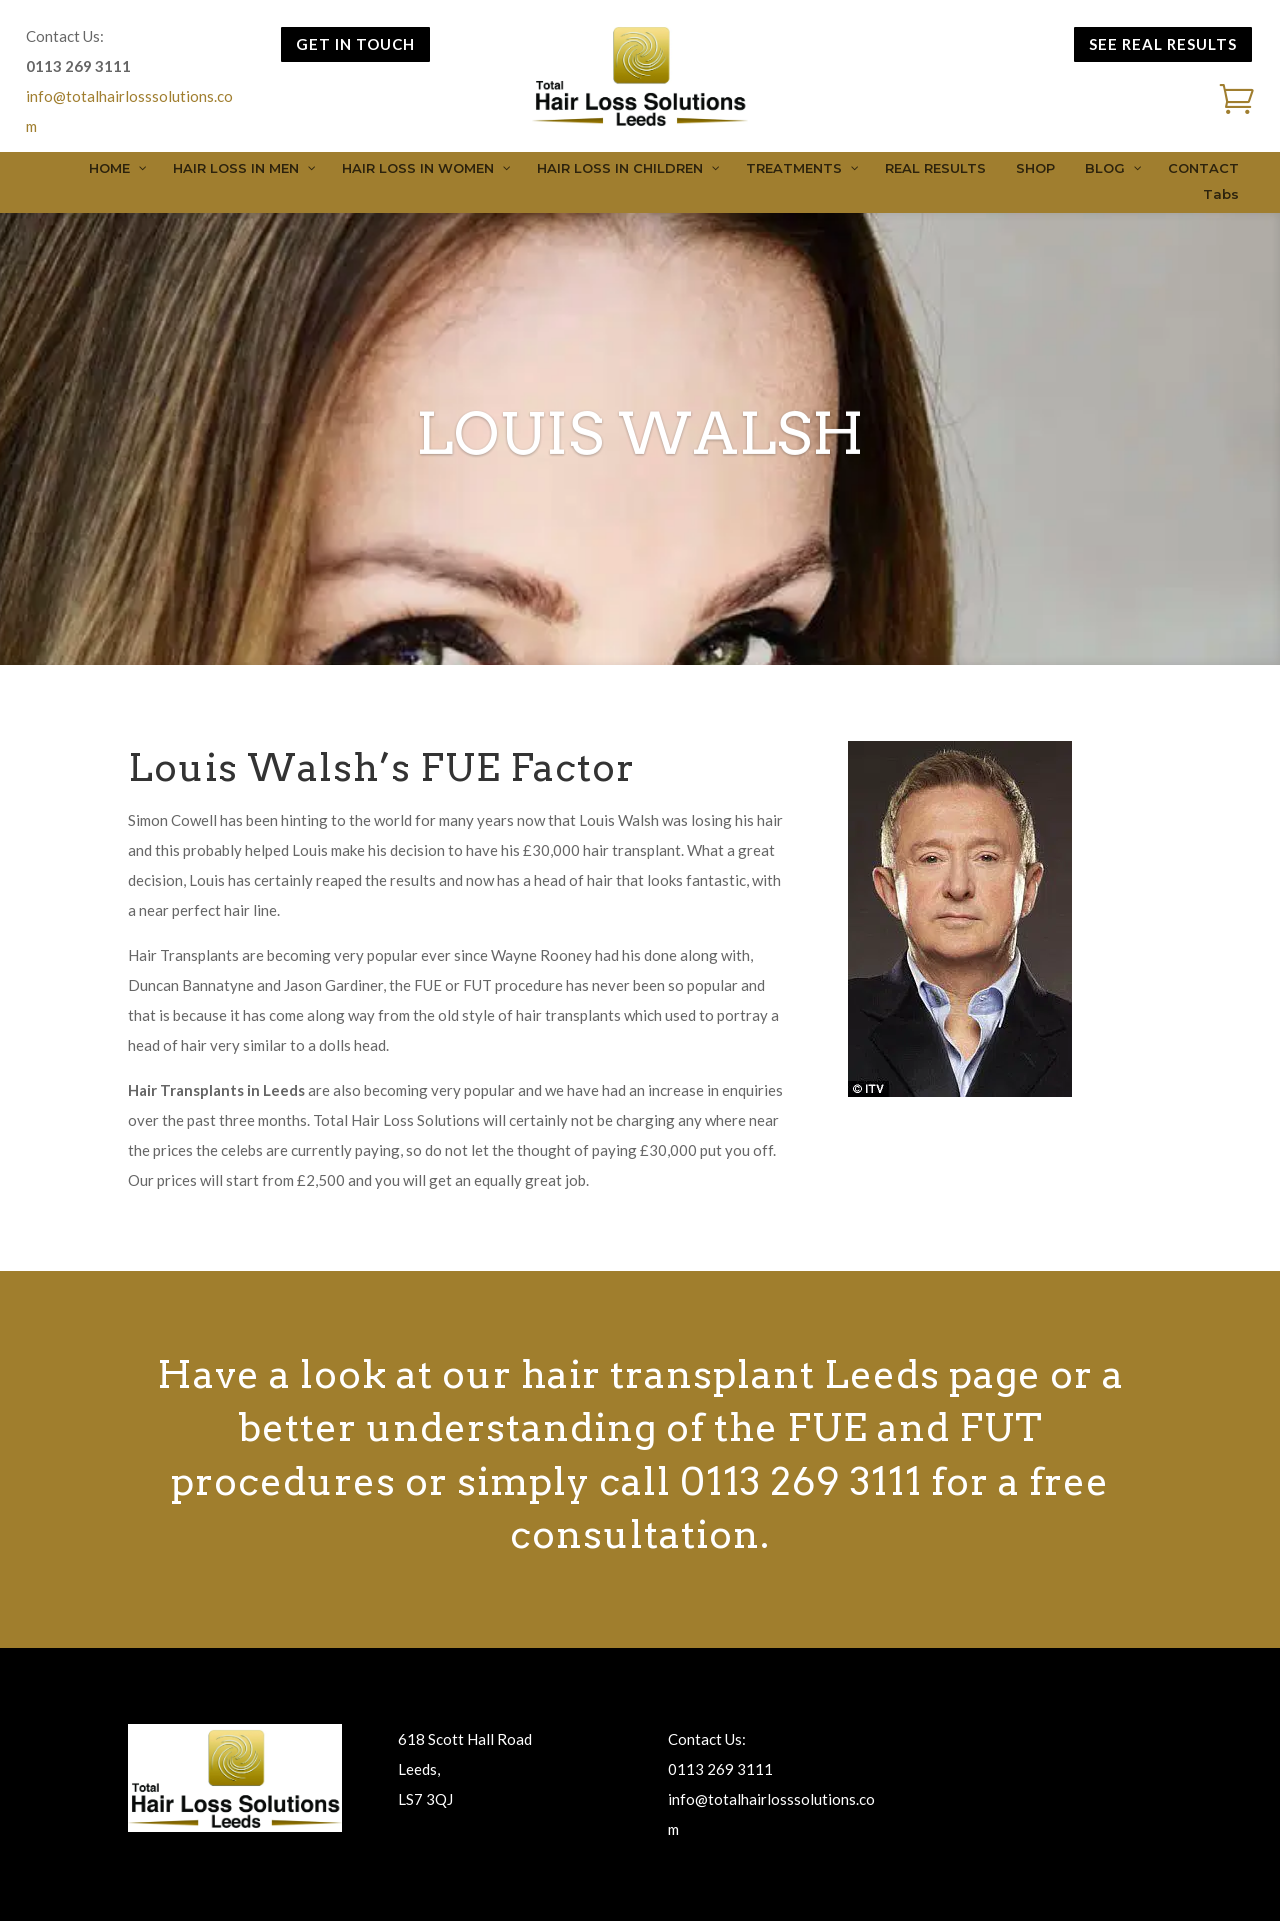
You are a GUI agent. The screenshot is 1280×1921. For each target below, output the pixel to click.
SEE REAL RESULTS (1163, 44)
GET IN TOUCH (355, 44)
